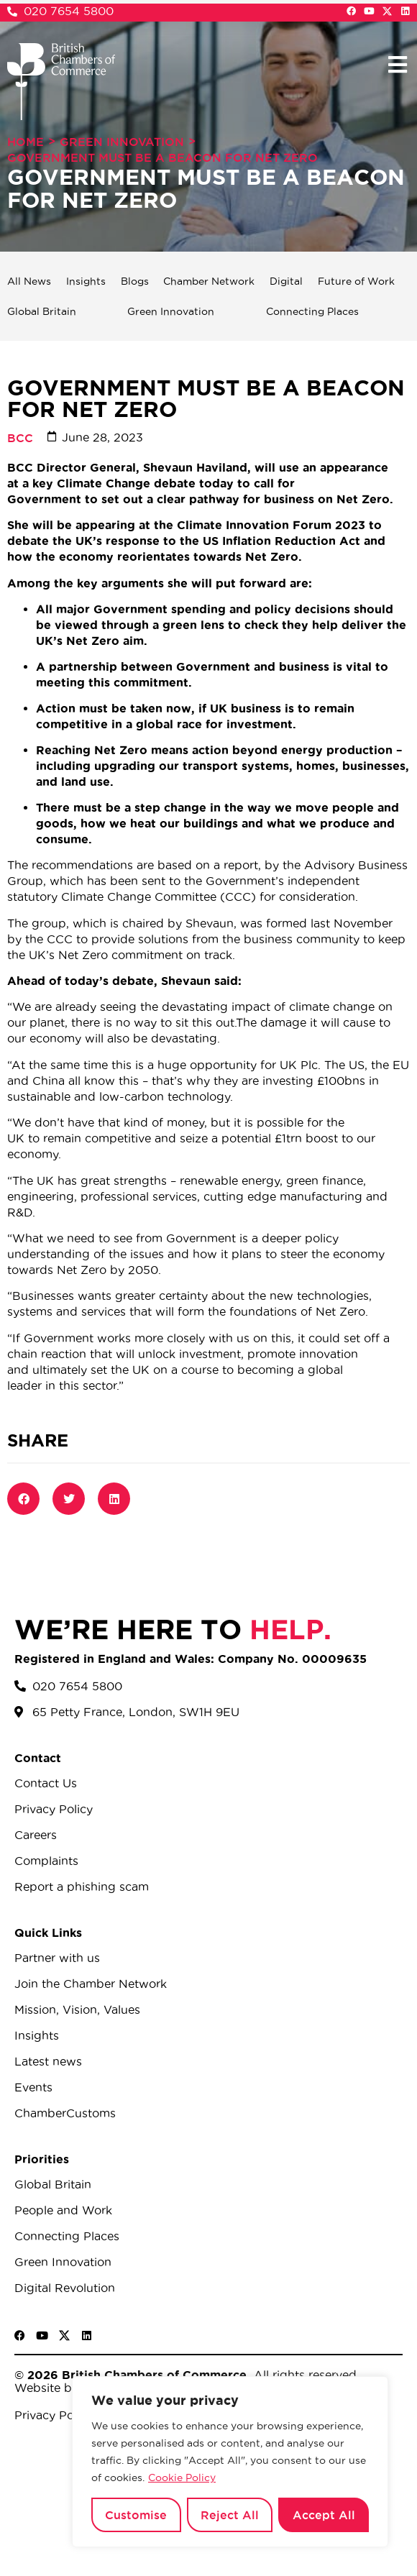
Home (25, 141)
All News (29, 281)
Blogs (135, 281)
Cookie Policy (182, 2477)
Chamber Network (209, 281)
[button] (397, 64)
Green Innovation (122, 141)
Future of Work (356, 281)
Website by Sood (62, 2387)
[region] (230, 2461)
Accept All (324, 2514)
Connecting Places (312, 311)
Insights (86, 281)
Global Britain (41, 311)
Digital (286, 281)
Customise (136, 2514)
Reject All (230, 2514)
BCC (20, 437)
